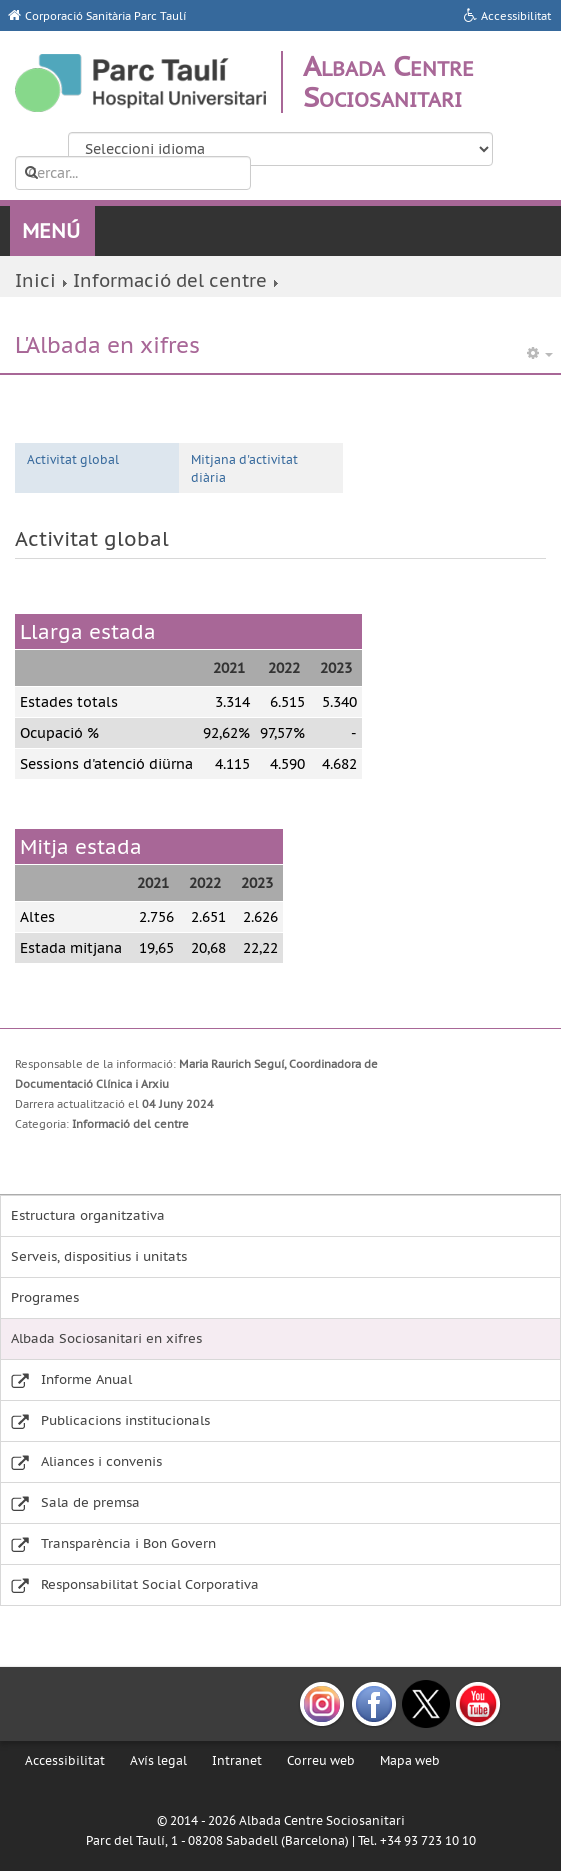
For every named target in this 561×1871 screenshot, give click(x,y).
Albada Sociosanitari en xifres (106, 1338)
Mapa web (410, 1760)
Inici (35, 280)
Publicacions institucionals (125, 1420)
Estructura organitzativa (88, 1215)
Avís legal (158, 1760)
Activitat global (73, 459)
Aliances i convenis (101, 1461)
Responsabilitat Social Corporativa (150, 1584)
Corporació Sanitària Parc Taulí (105, 16)
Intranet (237, 1760)
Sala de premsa (90, 1502)
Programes (45, 1297)
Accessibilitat (65, 1760)
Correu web (321, 1760)
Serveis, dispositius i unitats (99, 1256)
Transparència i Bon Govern (128, 1543)
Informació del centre (170, 280)
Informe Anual (86, 1379)
